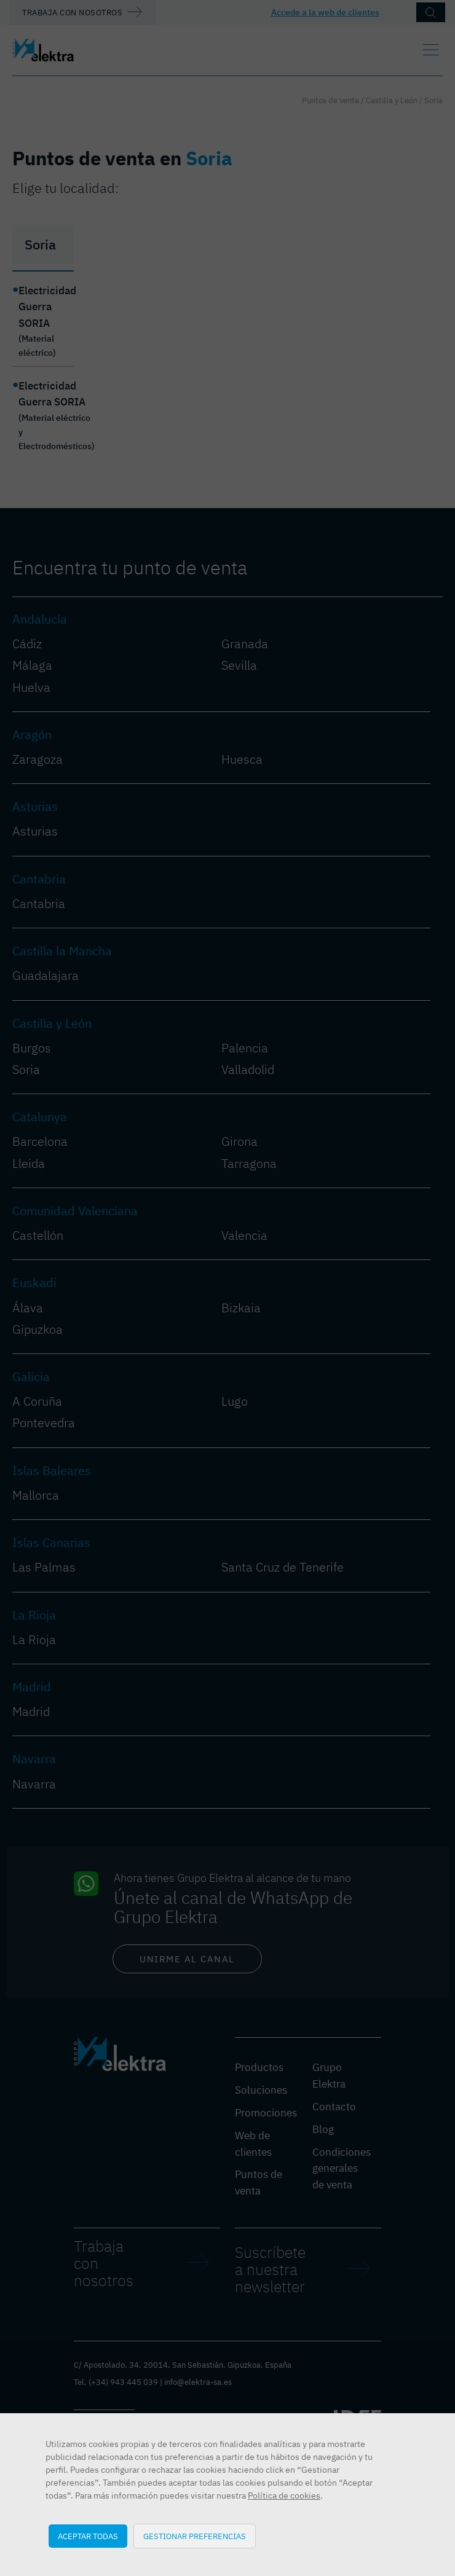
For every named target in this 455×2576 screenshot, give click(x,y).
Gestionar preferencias (194, 2536)
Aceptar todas (88, 2536)
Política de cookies (284, 2495)
